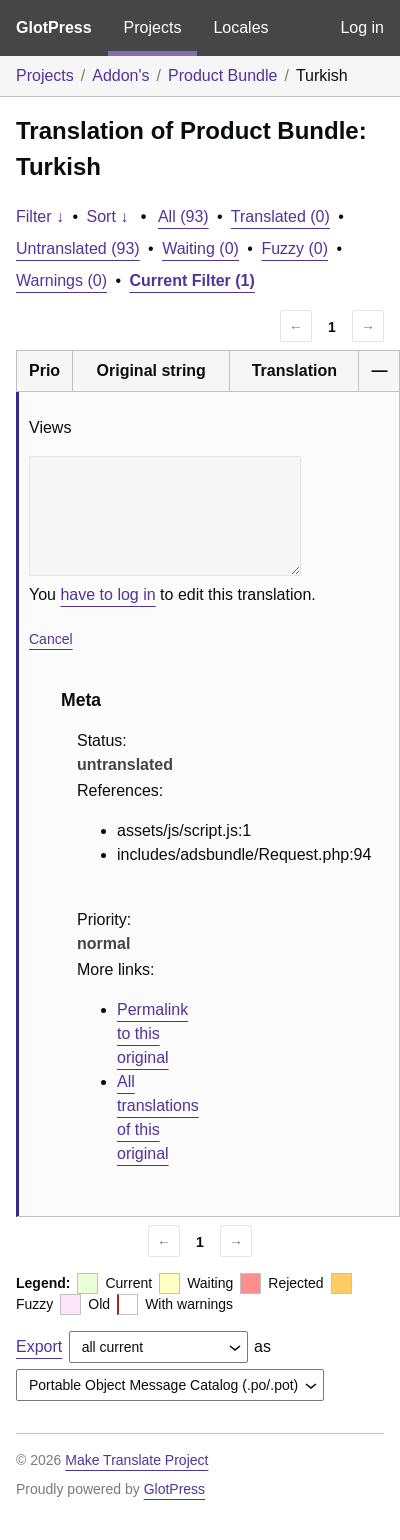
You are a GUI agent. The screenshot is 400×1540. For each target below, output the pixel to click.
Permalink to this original (152, 1033)
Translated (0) (280, 216)
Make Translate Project (136, 1460)
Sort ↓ (108, 216)
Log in (362, 27)
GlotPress (54, 27)
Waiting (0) (200, 248)
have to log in (107, 594)
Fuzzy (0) (294, 248)
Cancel (51, 639)
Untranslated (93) (78, 248)
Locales (240, 27)
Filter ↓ (40, 216)
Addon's (120, 75)
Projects (153, 27)
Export (39, 1346)
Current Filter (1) (192, 280)
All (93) (183, 216)
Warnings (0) (61, 280)
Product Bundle (222, 75)
